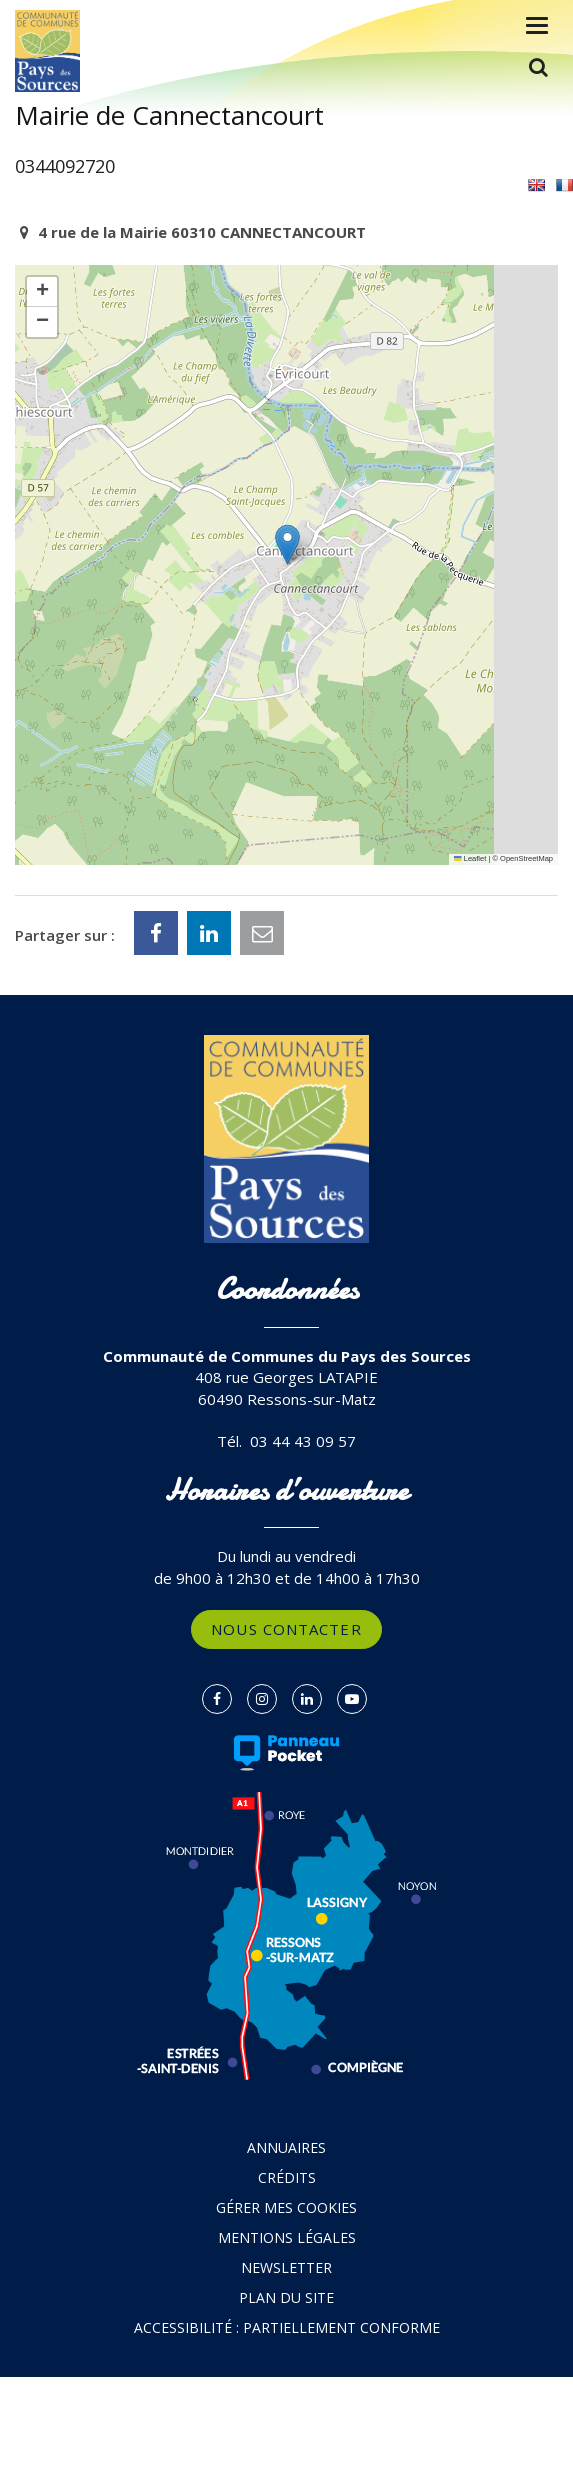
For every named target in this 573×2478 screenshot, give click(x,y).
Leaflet (470, 858)
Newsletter (286, 2267)
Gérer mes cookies (286, 2207)
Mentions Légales (287, 2237)
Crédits (287, 2177)
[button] (287, 544)
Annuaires (286, 2147)
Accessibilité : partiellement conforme (287, 2327)
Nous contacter (286, 1629)
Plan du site (286, 2297)
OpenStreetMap (526, 858)
